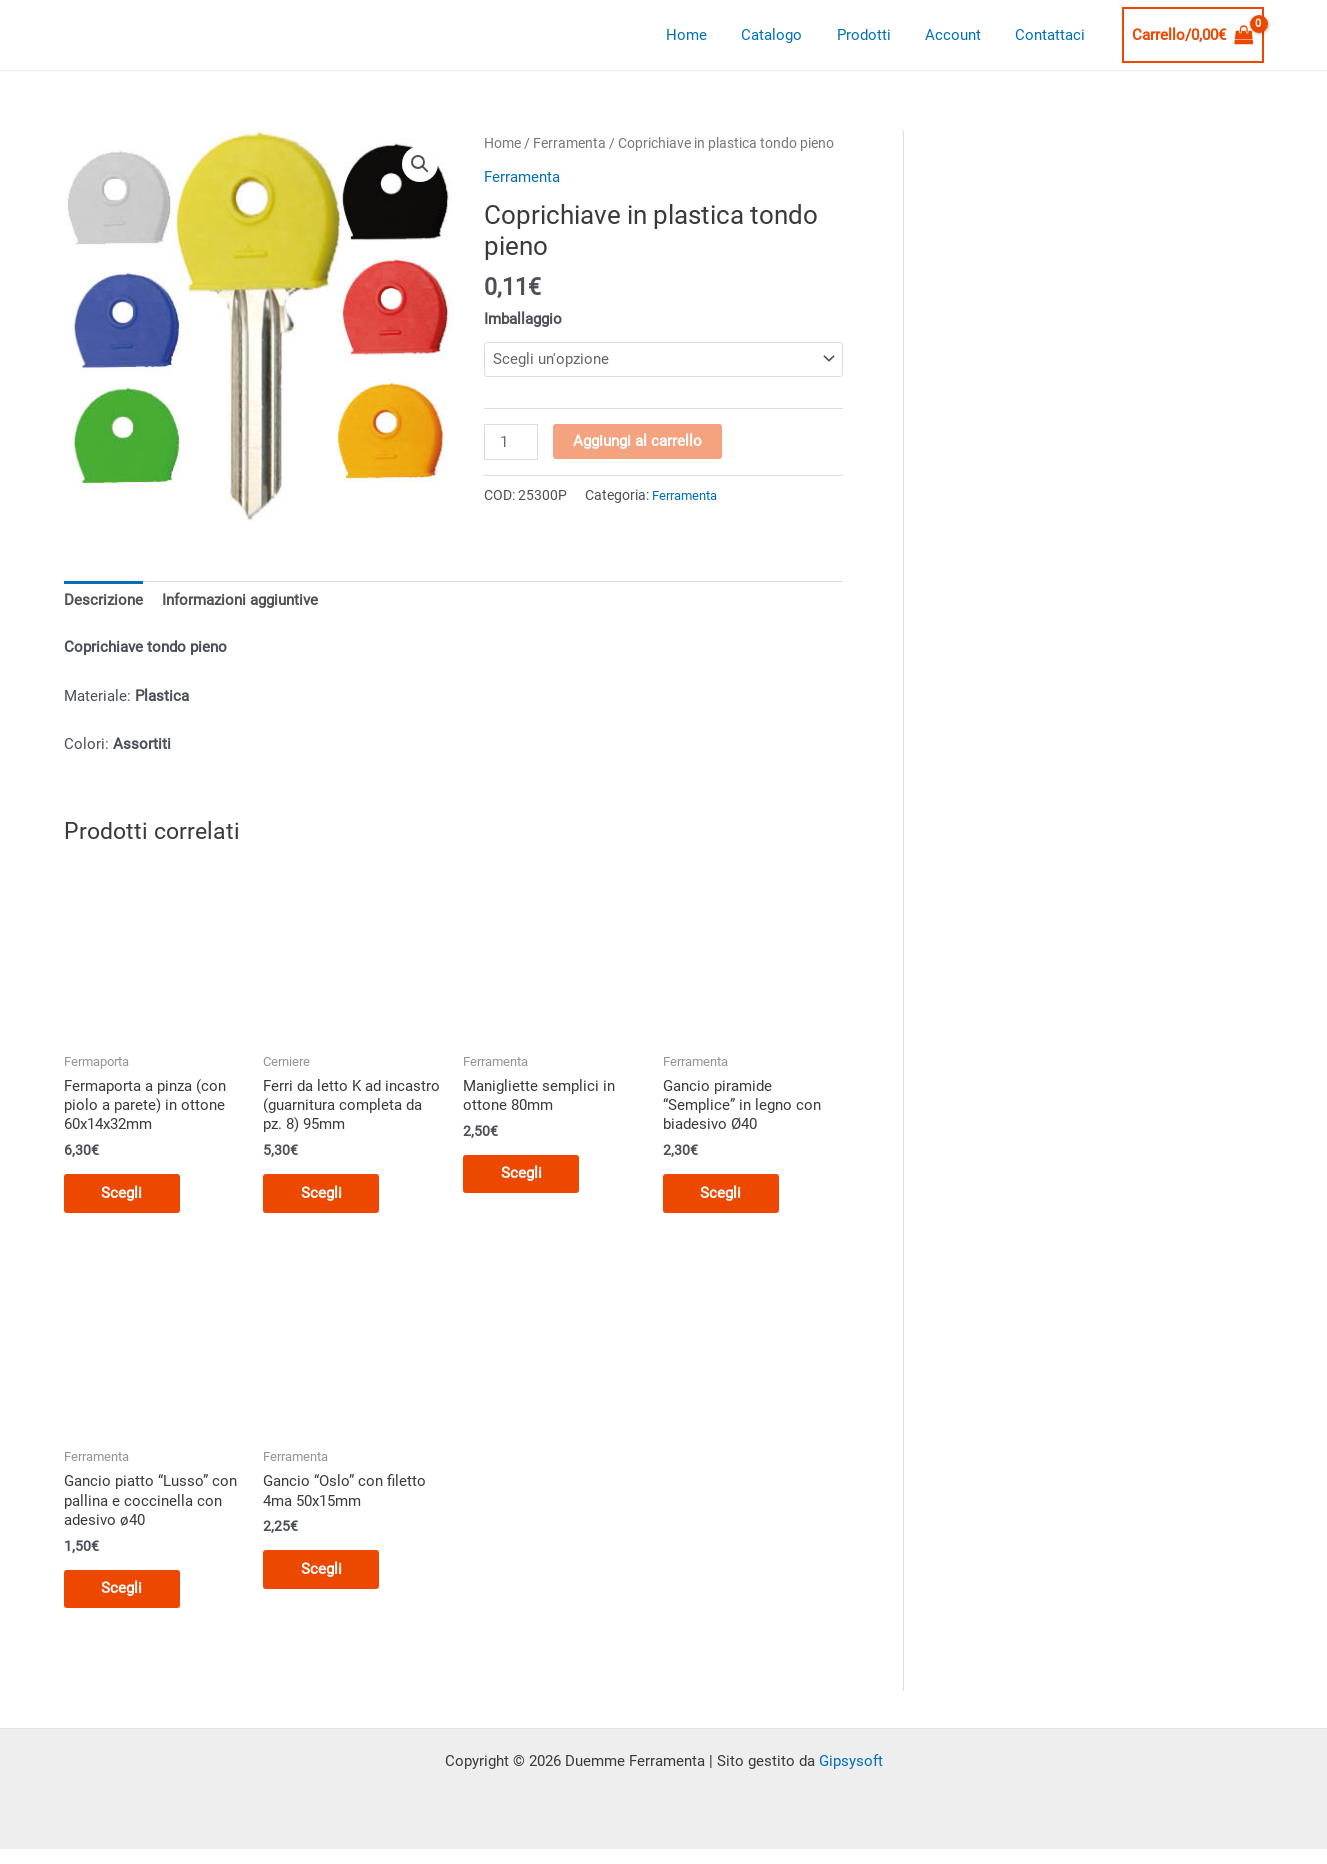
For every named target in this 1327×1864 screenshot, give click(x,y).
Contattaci (1052, 35)
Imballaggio (523, 319)
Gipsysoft (851, 1764)
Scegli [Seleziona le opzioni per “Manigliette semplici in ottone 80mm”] (523, 1174)
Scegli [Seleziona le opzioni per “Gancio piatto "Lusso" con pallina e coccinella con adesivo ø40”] (124, 1591)
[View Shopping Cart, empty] (1193, 35)
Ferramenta (569, 143)
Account (959, 35)
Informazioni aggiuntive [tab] (240, 600)
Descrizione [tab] (103, 600)
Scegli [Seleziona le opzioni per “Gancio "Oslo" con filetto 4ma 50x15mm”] (323, 1571)
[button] (420, 164)
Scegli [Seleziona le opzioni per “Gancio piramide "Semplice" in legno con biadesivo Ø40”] (723, 1194)
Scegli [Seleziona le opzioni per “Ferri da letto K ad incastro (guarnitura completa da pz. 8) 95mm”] (323, 1194)
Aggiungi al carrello (638, 442)
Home (705, 35)
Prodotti (874, 35)
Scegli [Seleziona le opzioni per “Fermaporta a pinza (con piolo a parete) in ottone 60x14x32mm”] (124, 1194)
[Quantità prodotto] (511, 443)
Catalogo (786, 35)
